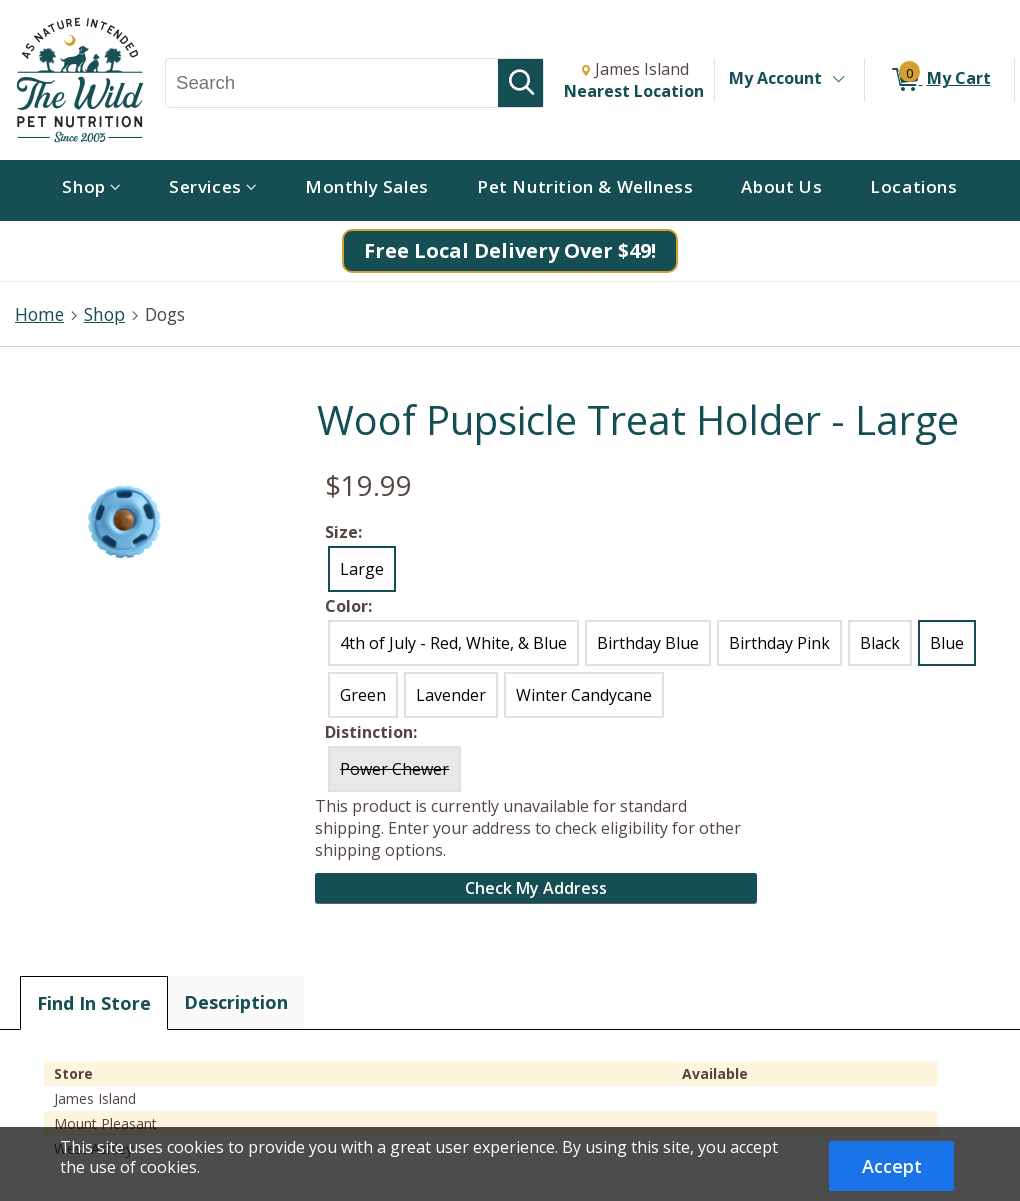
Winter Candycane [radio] (584, 695)
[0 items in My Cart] (939, 80)
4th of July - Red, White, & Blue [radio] (453, 643)
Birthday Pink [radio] (779, 643)
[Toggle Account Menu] (838, 80)
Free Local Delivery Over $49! (510, 250)
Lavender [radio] (451, 695)
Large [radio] (362, 569)
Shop (104, 314)
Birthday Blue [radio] (648, 643)
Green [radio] (363, 695)
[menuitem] (91, 190)
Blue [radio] (947, 643)
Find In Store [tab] (94, 1003)
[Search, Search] (332, 83)
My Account (775, 78)
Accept (892, 1166)
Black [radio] (880, 643)
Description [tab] (236, 1002)
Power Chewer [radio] (394, 769)
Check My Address (536, 888)
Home (39, 314)
